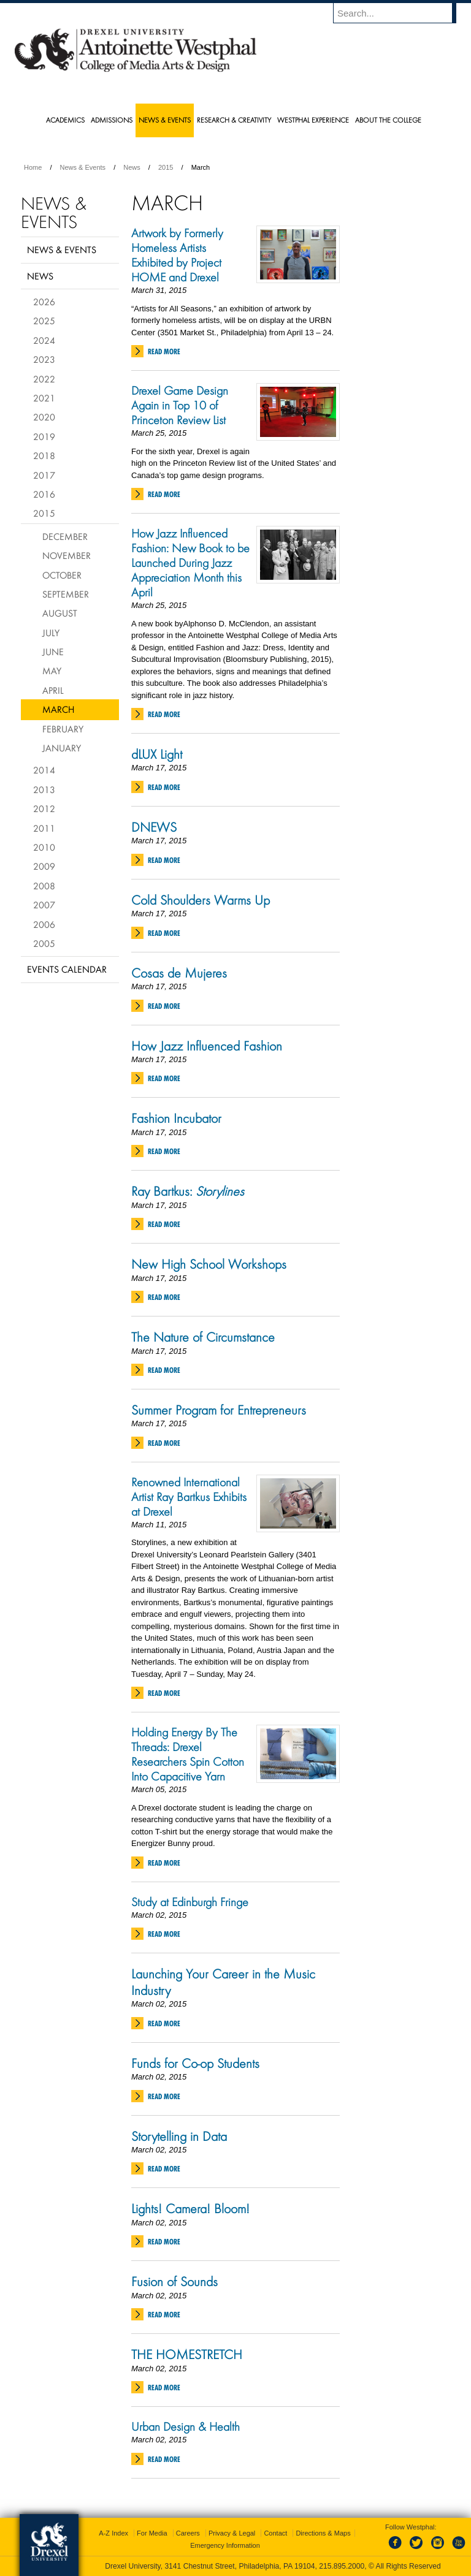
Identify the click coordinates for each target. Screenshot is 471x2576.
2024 (44, 340)
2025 (44, 320)
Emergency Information (225, 2545)
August (59, 613)
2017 (44, 475)
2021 (44, 398)
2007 (44, 905)
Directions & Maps (323, 2533)
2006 (44, 924)
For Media (152, 2533)
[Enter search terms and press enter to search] (400, 13)
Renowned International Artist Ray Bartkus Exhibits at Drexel (189, 1497)
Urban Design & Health (185, 2426)
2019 (44, 436)
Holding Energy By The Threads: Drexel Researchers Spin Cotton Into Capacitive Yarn (187, 1754)
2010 (44, 847)
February (62, 729)
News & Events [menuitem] (165, 119)
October (62, 575)
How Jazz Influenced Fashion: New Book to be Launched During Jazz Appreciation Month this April (190, 562)
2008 (44, 886)
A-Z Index (113, 2533)
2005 (44, 943)
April (53, 690)
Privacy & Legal (232, 2533)
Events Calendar (67, 969)
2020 (44, 417)
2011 (44, 828)
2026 (44, 301)
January (61, 748)
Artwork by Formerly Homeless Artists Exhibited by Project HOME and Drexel (177, 255)
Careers (188, 2533)
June (53, 651)
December (65, 536)
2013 (44, 789)
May (51, 670)
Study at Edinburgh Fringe (189, 1901)
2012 (44, 808)
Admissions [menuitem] (111, 119)
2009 (44, 866)
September (65, 594)
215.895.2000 (341, 2566)
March (58, 709)
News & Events (83, 167)
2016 (44, 494)
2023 (44, 359)
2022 (44, 379)
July (50, 632)
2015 (165, 167)
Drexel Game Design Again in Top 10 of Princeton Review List (179, 405)
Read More (164, 351)
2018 (44, 455)
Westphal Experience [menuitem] (313, 119)
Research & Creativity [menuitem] (234, 119)
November (66, 555)
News (131, 167)
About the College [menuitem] (388, 119)
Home (33, 167)
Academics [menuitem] (65, 119)
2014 (44, 770)
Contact (275, 2533)
